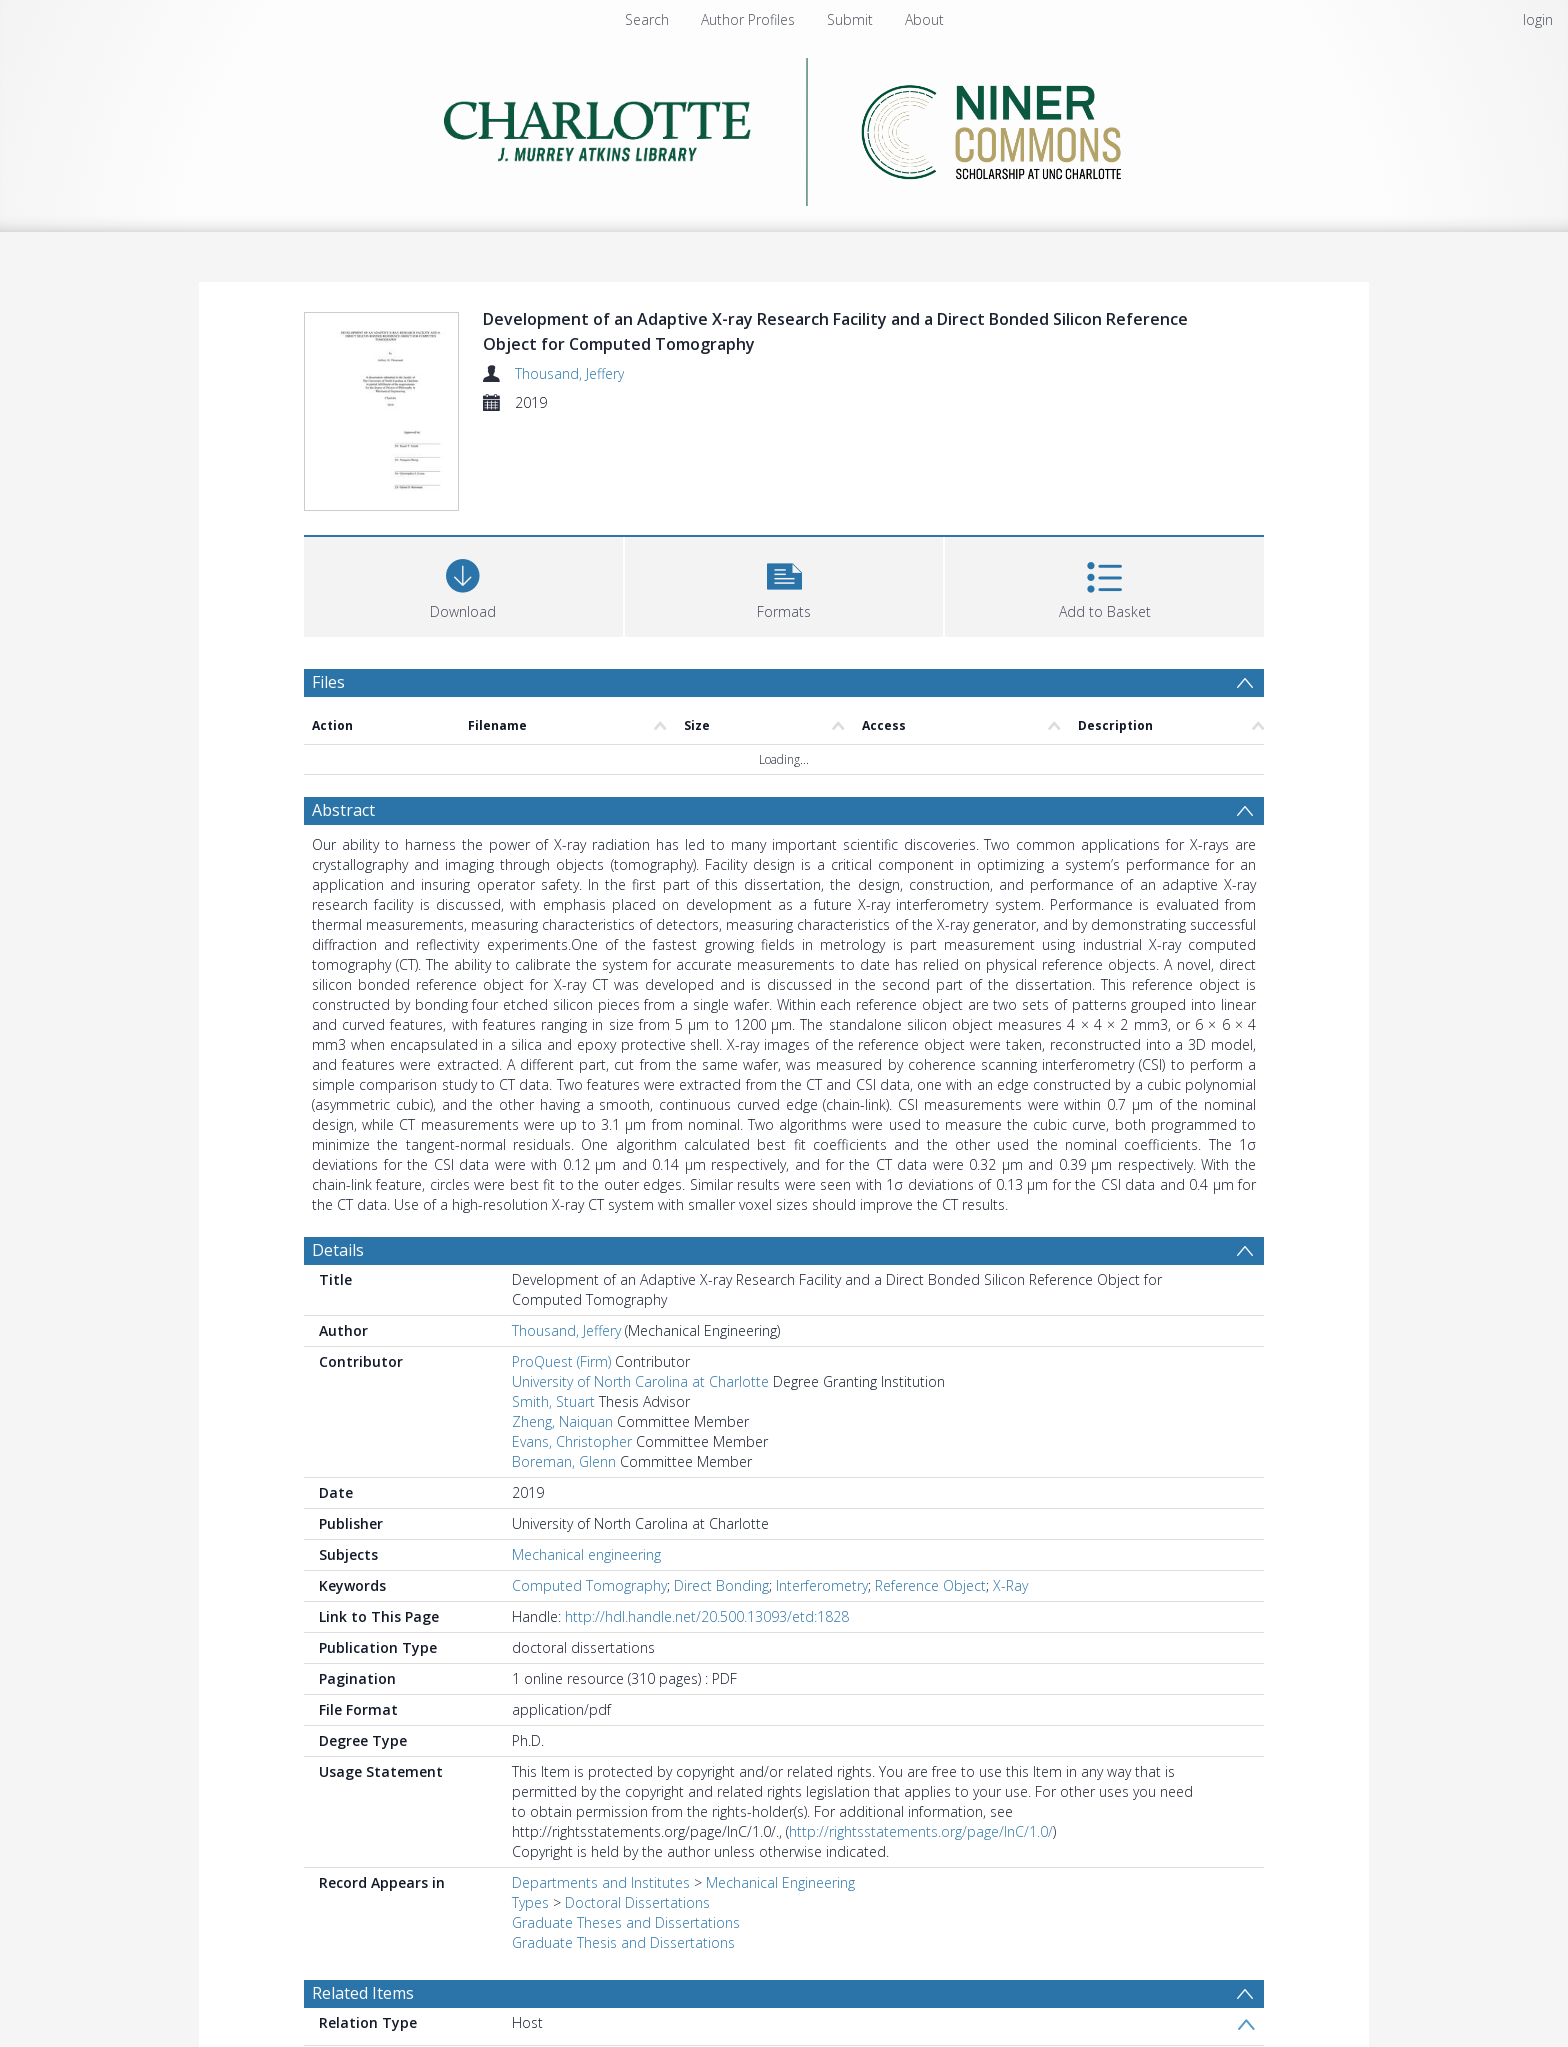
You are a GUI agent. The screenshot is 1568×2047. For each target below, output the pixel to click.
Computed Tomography (589, 1588)
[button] (784, 587)
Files (328, 685)
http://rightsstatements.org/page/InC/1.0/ (921, 1834)
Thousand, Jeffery (569, 373)
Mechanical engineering (586, 1557)
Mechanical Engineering (780, 1885)
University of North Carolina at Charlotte (640, 1384)
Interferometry (822, 1588)
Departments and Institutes (601, 1885)
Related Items (363, 1996)
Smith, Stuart (553, 1404)
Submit (850, 19)
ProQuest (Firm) (561, 1364)
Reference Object (930, 1588)
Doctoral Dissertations (637, 1905)
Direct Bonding (721, 1588)
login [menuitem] (1538, 19)
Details (338, 1253)
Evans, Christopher (572, 1444)
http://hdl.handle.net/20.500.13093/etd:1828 (707, 1619)
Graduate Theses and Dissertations (626, 1925)
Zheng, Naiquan (562, 1424)
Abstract (343, 813)
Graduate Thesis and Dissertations (623, 1945)
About (924, 19)
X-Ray (1010, 1588)
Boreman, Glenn (564, 1464)
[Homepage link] (784, 126)
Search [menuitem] (647, 19)
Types (530, 1905)
